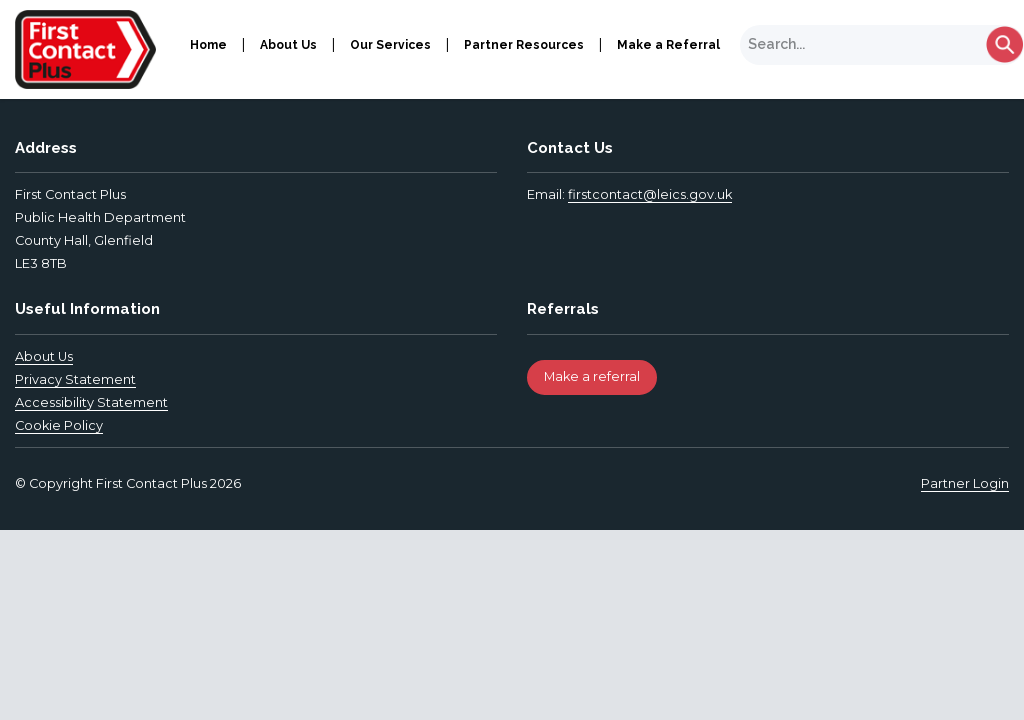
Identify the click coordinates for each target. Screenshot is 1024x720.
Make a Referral (668, 45)
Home (208, 45)
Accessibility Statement (91, 402)
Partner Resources (524, 45)
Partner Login (965, 483)
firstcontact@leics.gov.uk (650, 194)
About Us (288, 45)
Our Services (390, 45)
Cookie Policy (59, 425)
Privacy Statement (75, 379)
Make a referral (592, 376)
